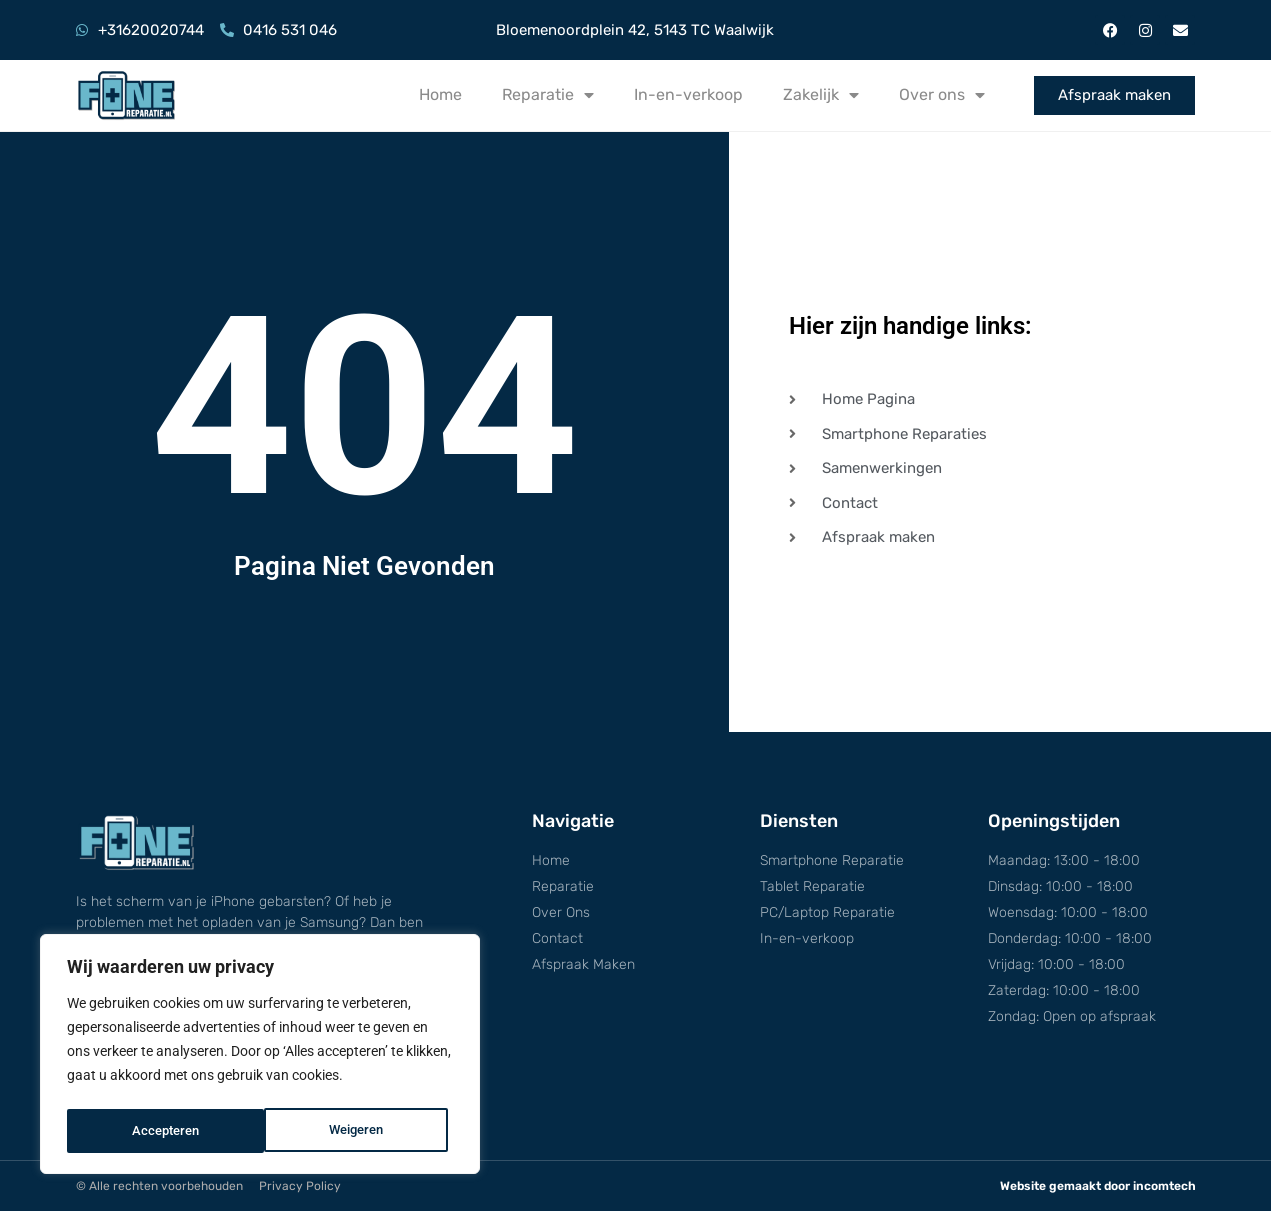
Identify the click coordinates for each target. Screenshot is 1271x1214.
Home (440, 94)
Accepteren (355, 1131)
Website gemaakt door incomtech (1098, 1189)
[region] (260, 1057)
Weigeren (158, 1131)
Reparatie (548, 95)
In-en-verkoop (688, 94)
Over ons (942, 95)
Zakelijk (821, 95)
